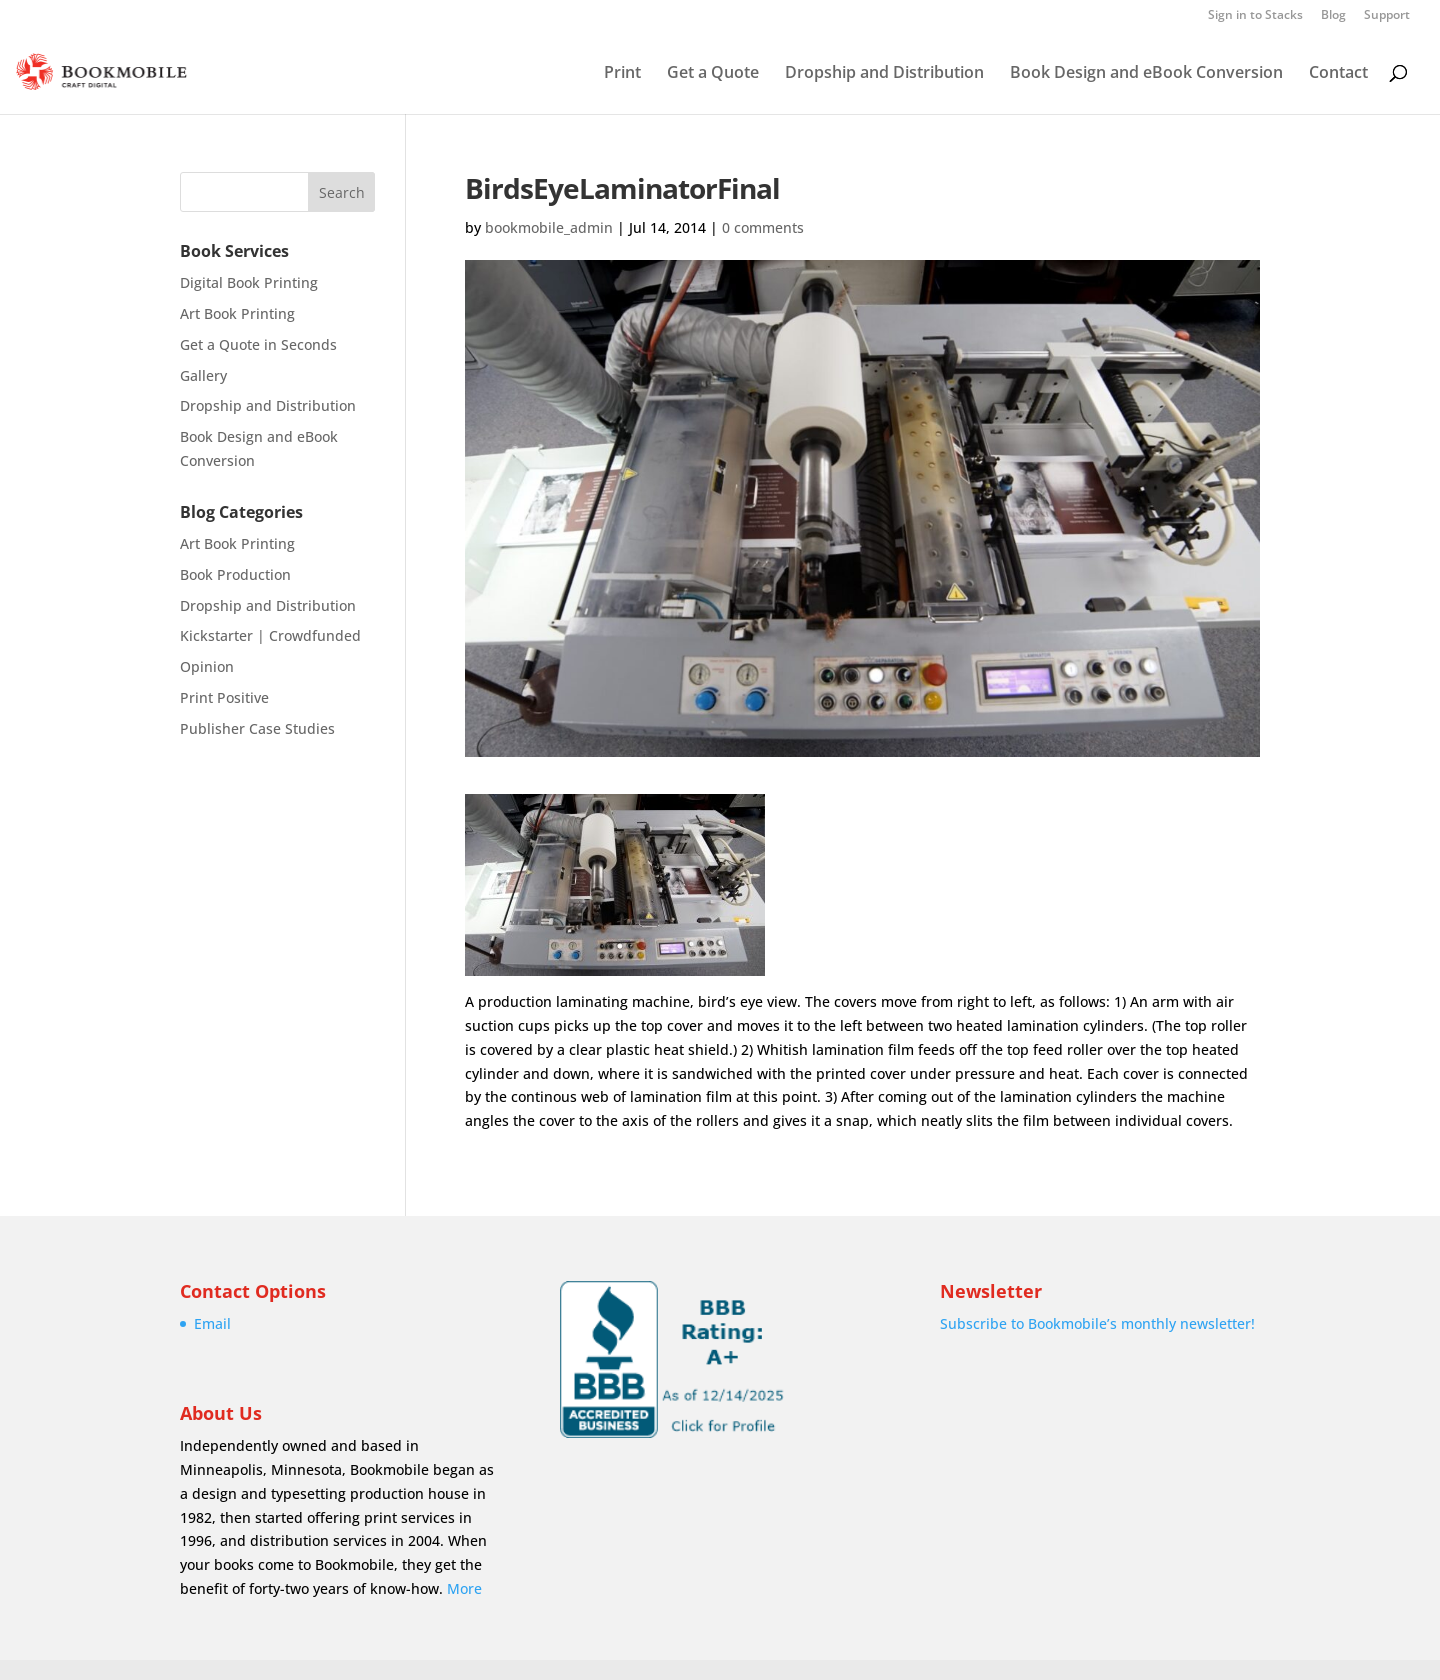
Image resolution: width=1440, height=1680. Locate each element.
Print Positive (224, 697)
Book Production (235, 574)
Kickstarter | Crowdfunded (270, 635)
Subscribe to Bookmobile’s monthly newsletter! (1097, 1323)
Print (622, 74)
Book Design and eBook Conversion (1146, 74)
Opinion (207, 666)
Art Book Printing (237, 313)
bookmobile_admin (549, 227)
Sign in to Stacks (1255, 16)
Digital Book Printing (249, 282)
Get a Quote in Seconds (258, 344)
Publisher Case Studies (257, 728)
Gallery (203, 375)
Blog (1333, 16)
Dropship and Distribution (884, 74)
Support (1387, 16)
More (464, 1588)
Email (212, 1323)
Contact (1338, 74)
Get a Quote (713, 74)
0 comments (763, 227)
